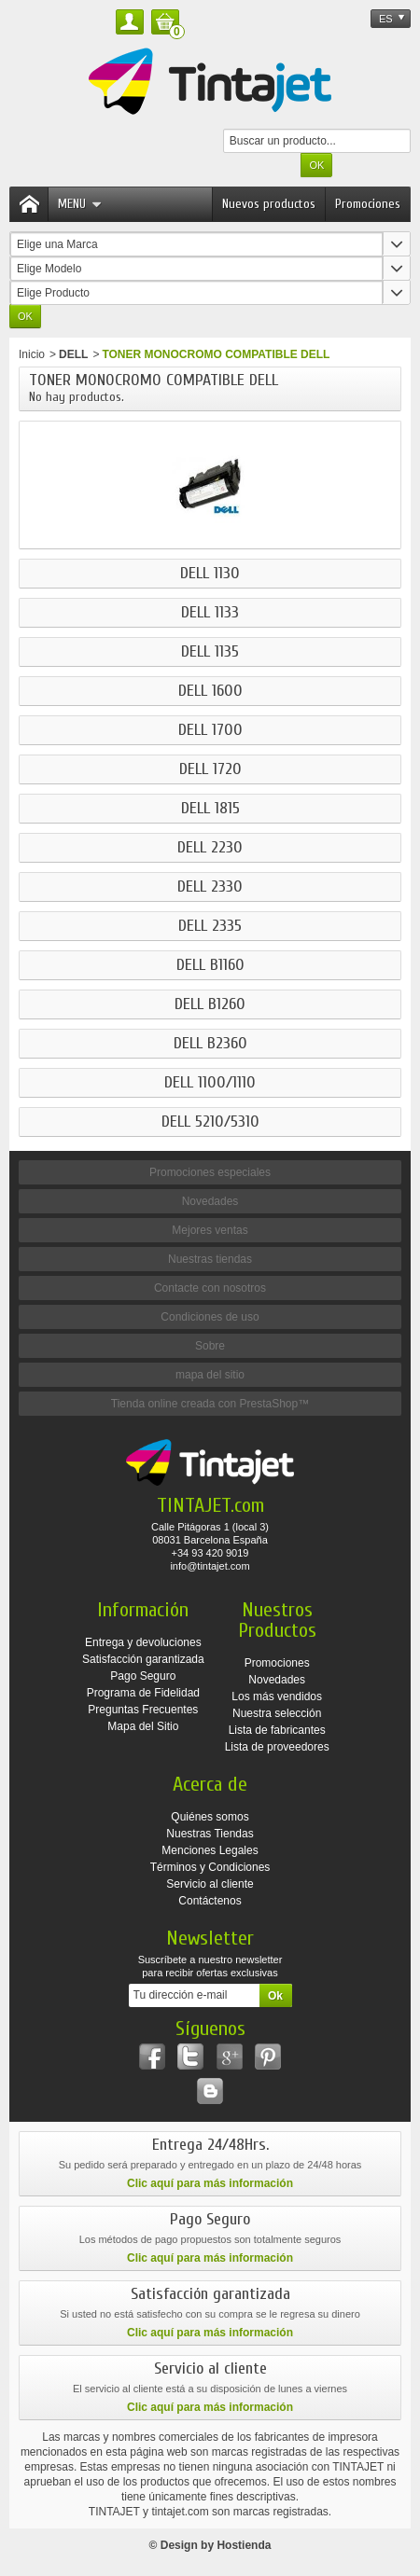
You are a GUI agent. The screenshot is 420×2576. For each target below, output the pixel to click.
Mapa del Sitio (142, 1726)
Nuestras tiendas (210, 1259)
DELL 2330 (210, 887)
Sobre (210, 1345)
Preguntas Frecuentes (143, 1709)
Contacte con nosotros (210, 1288)
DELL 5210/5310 (210, 1122)
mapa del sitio (210, 1374)
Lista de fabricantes (277, 1730)
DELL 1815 (210, 808)
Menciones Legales (209, 1850)
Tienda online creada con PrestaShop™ (210, 1403)
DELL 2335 (210, 926)
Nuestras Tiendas (209, 1833)
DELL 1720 (210, 769)
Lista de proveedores (277, 1746)
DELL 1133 (210, 612)
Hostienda (244, 2545)
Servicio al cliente (209, 1883)
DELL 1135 (210, 652)
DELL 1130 (210, 573)
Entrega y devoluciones (143, 1642)
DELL (73, 354)
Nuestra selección (276, 1713)
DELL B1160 (210, 965)
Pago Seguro (142, 1676)
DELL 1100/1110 (210, 1082)
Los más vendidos (276, 1696)
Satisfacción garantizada (143, 1659)
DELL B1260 (210, 1004)
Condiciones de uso (210, 1316)
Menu (80, 204)
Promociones (367, 204)
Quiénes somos (209, 1816)
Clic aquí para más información (210, 2183)
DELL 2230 (210, 847)
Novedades (210, 1201)
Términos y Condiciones (210, 1867)
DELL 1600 (210, 691)
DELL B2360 (210, 1043)
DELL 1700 (210, 730)
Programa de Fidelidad (143, 1692)
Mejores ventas (209, 1230)
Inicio (32, 354)
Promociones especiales (210, 1172)
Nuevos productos (268, 204)
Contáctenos (209, 1900)
